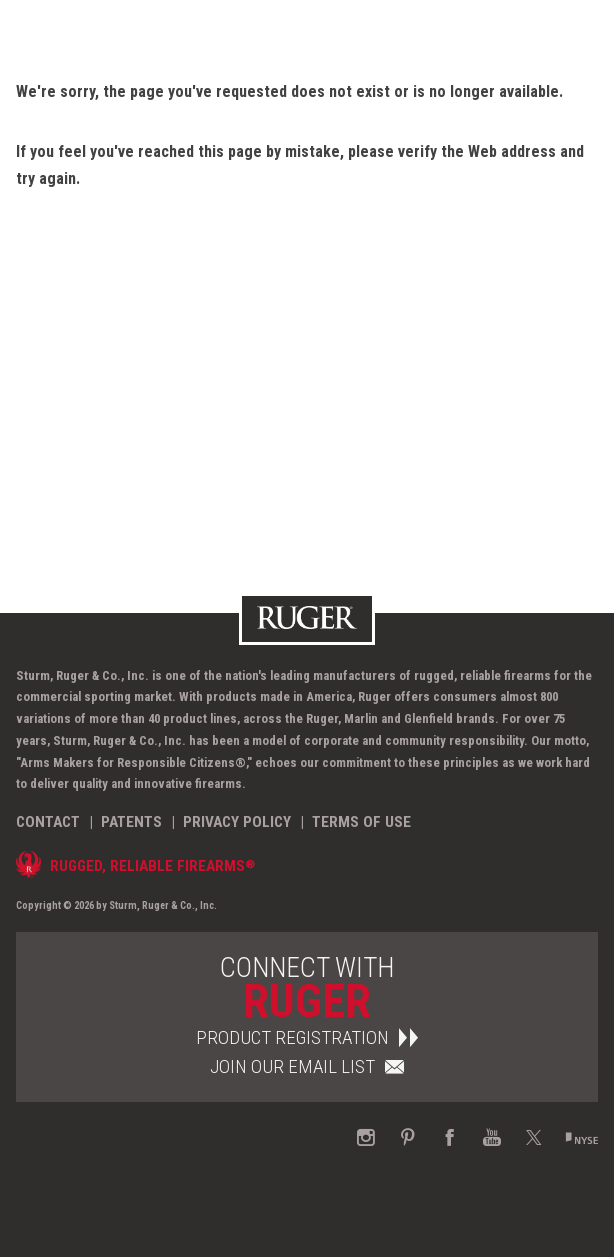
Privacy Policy (237, 822)
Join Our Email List (307, 1066)
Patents (131, 822)
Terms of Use (361, 822)
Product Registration (307, 1037)
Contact (48, 822)
